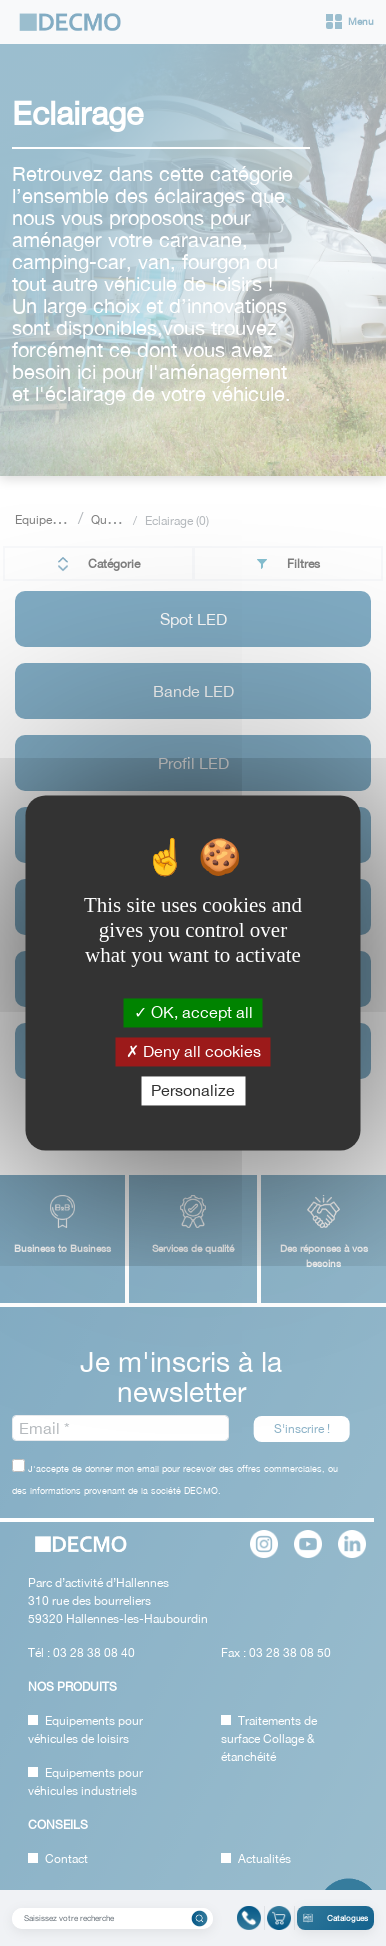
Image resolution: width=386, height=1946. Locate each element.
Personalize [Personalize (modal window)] (193, 1090)
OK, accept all (193, 1012)
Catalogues (335, 1918)
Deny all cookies (193, 1051)
